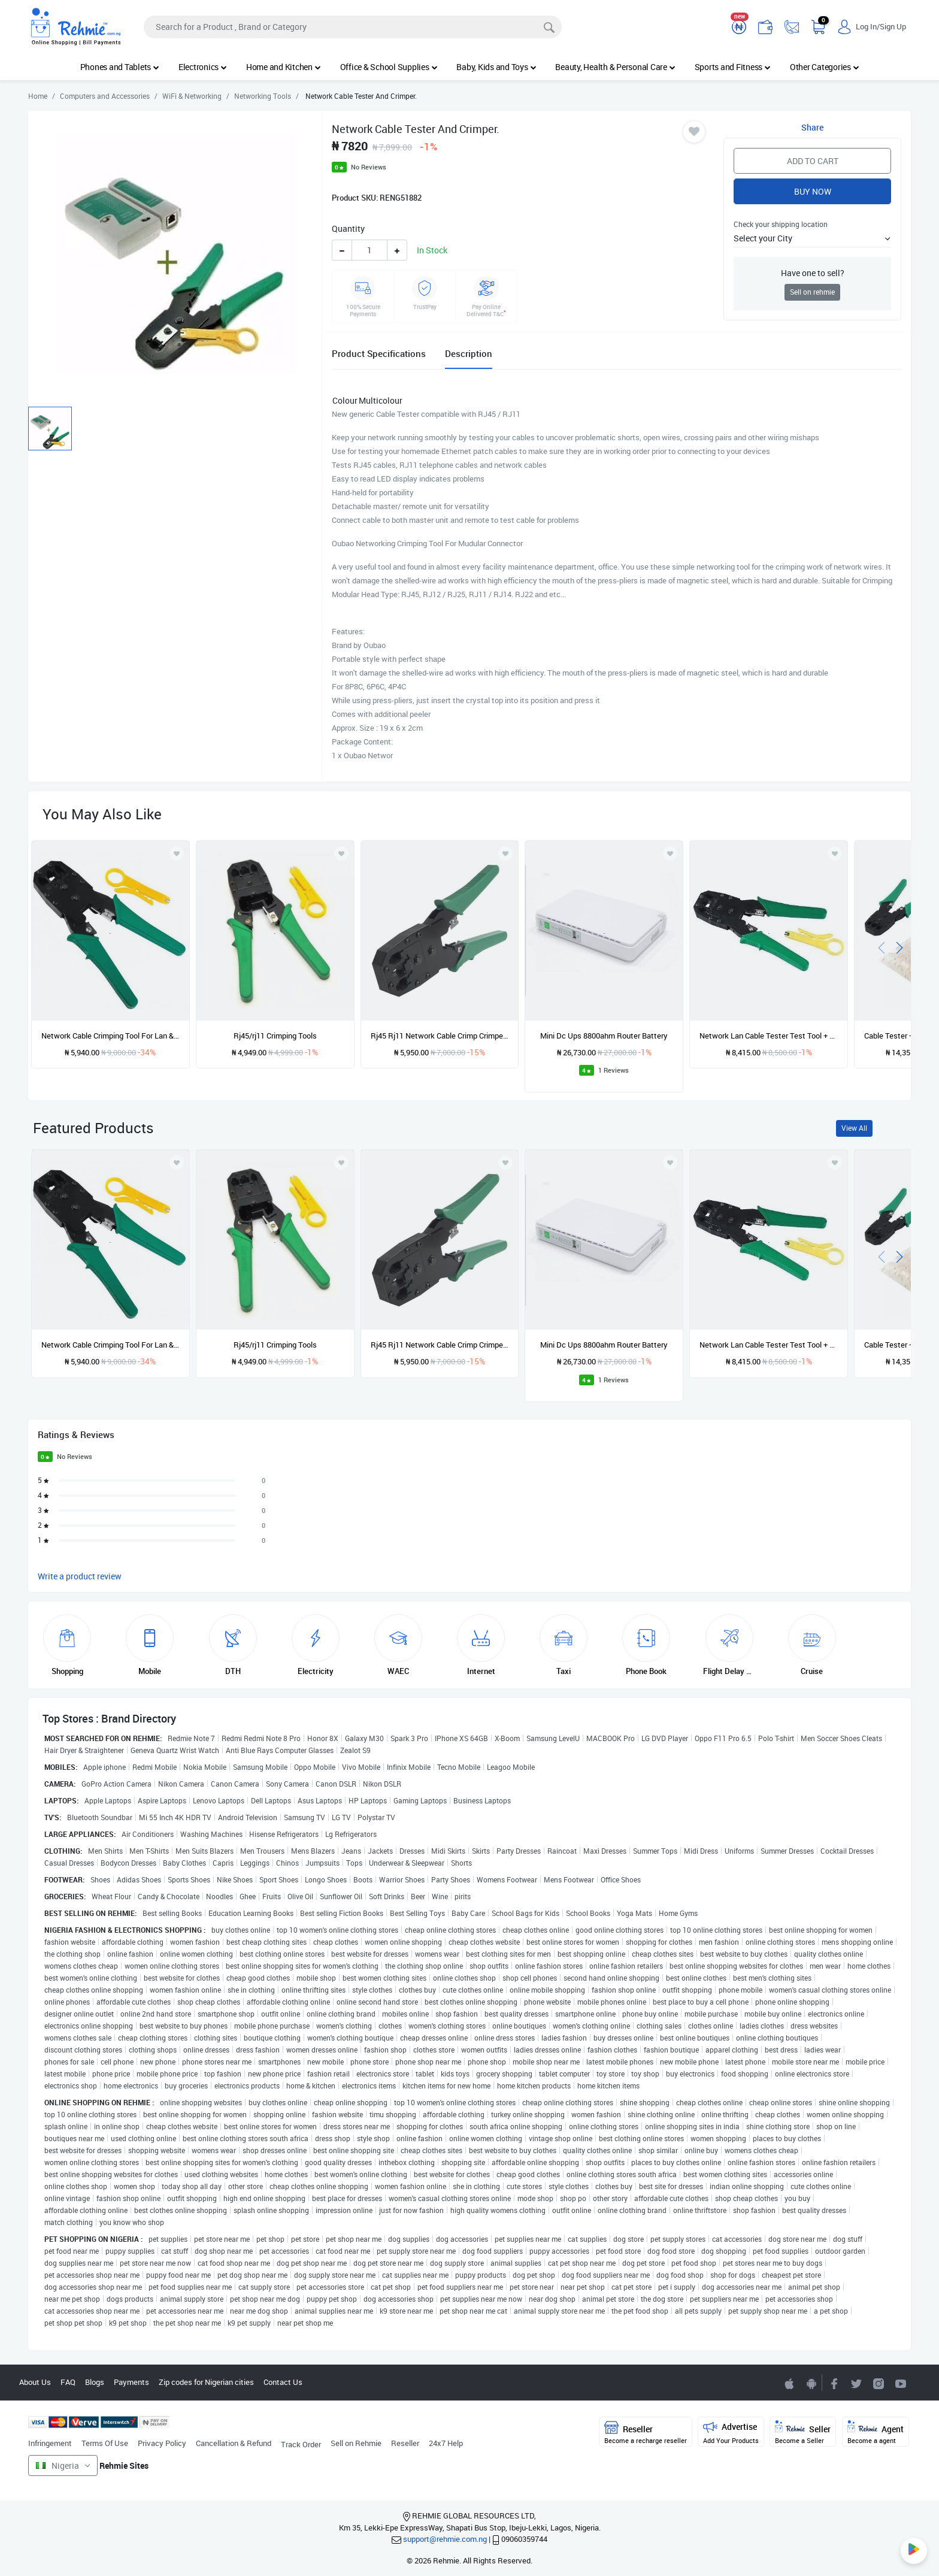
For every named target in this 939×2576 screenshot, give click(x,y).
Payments (131, 2382)
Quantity (348, 228)
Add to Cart (812, 161)
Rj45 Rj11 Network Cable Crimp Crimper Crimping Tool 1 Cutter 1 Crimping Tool (440, 1035)
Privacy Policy (162, 2443)
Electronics (202, 66)
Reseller (405, 2443)
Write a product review (80, 1576)
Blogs (94, 2382)
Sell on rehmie (812, 292)
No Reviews (368, 166)
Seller (803, 2432)
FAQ (67, 2382)
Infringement (50, 2443)
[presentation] (881, 946)
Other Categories (824, 66)
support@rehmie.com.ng (445, 2538)
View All (854, 1128)
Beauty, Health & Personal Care (615, 66)
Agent (875, 2432)
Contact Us (282, 2382)
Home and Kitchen (283, 66)
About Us (35, 2382)
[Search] (352, 27)
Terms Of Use (104, 2443)
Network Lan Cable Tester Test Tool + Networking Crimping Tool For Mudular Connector (768, 1035)
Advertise (731, 2432)
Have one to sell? (812, 273)
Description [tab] (468, 353)
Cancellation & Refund (233, 2443)
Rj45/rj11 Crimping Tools (275, 1035)
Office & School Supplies (389, 66)
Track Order (301, 2444)
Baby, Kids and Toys (496, 66)
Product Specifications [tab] (379, 353)
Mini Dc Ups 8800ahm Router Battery (604, 1035)
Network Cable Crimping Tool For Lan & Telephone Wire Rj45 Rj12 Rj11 (110, 1035)
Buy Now (812, 191)
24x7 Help (446, 2443)
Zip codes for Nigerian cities (206, 2382)
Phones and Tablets (119, 66)
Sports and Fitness (733, 66)
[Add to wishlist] (176, 1162)
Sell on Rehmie (356, 2443)
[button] (812, 238)
